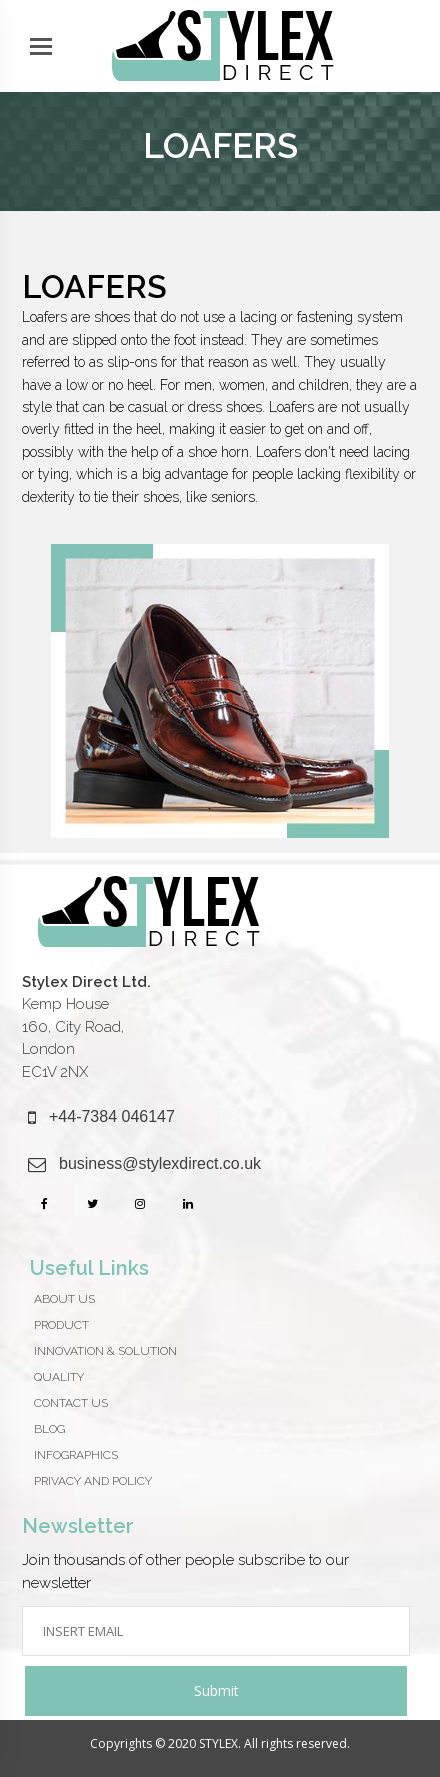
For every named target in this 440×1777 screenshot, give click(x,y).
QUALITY (59, 1377)
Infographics (76, 1455)
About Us (64, 1299)
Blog (49, 1429)
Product (61, 1325)
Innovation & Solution (105, 1351)
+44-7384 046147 (112, 1116)
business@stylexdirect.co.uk (160, 1163)
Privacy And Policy (93, 1481)
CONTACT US (71, 1403)
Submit (216, 1690)
